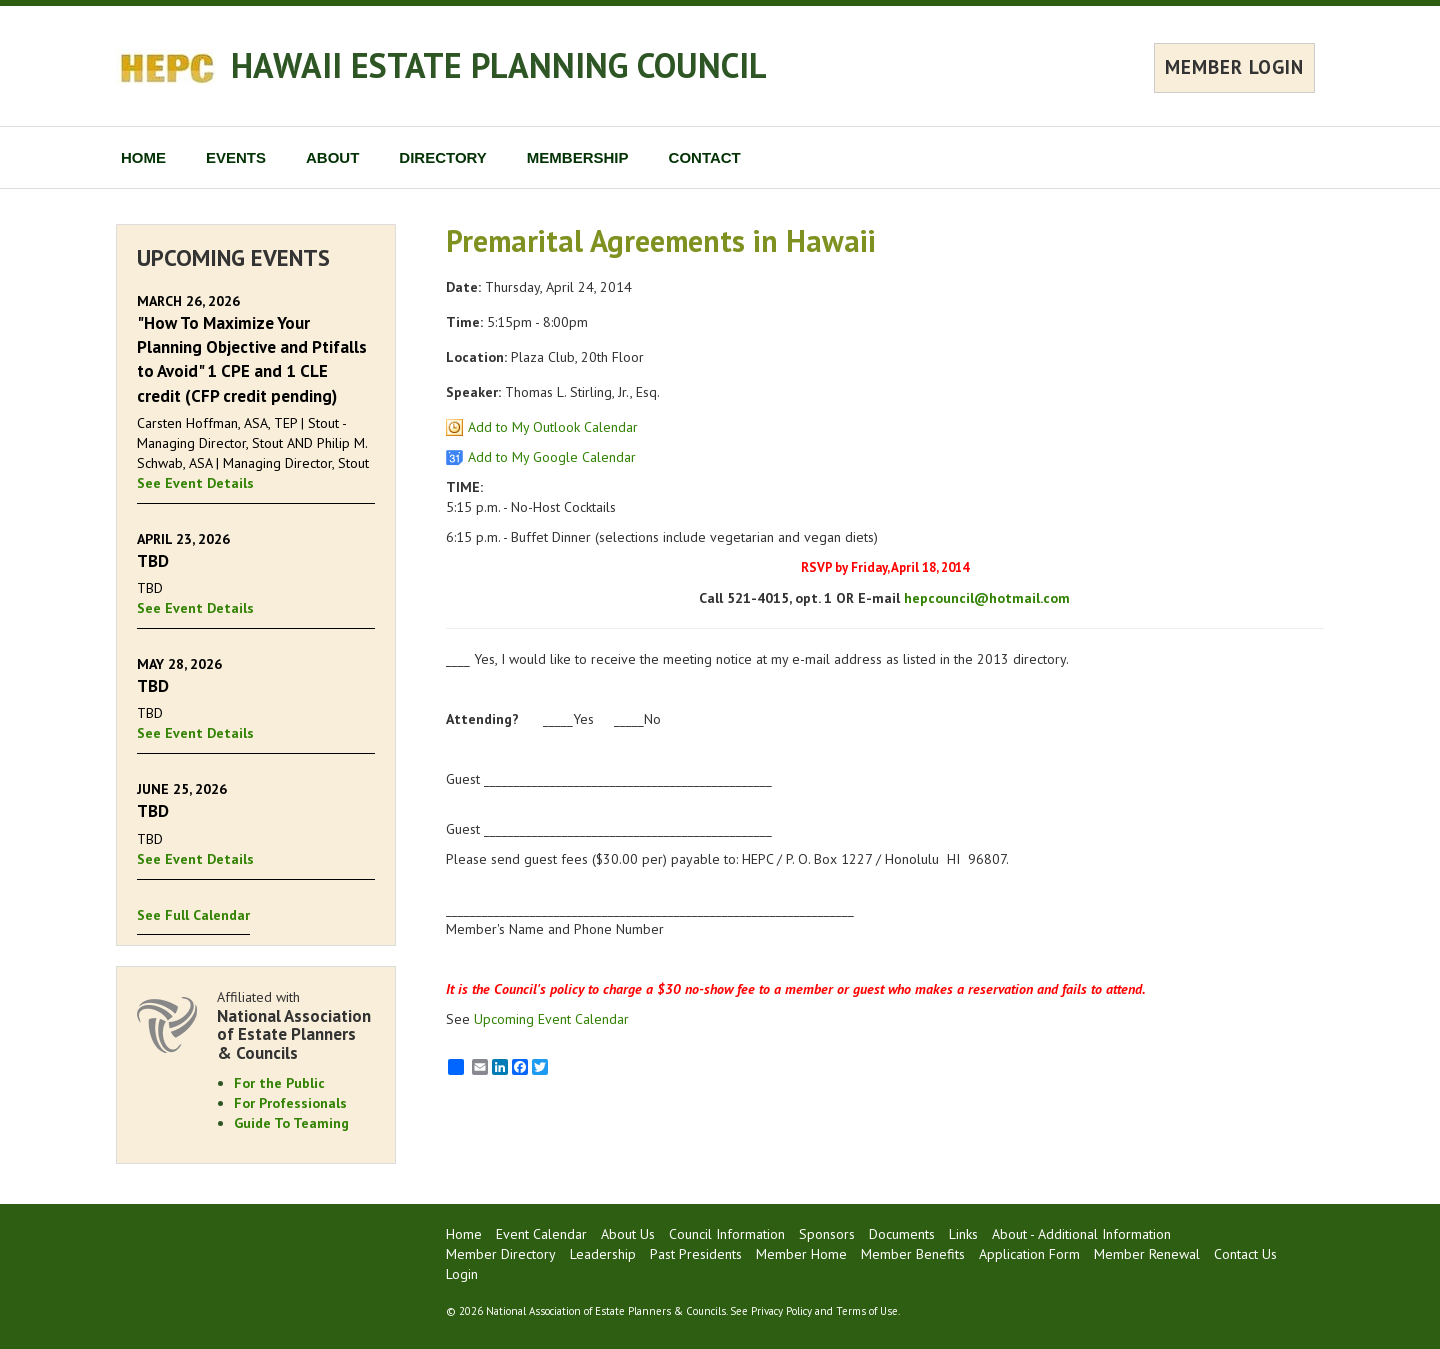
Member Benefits (913, 1254)
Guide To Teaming (291, 1123)
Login (462, 1274)
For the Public (279, 1083)
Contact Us (1245, 1254)
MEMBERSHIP (578, 157)
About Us (628, 1234)
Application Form (1029, 1254)
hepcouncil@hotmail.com (987, 598)
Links (963, 1234)
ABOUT (332, 157)
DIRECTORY (443, 157)
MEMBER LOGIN (1234, 67)
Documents (902, 1234)
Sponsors (827, 1234)
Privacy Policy (781, 1311)
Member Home (801, 1254)
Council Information (727, 1234)
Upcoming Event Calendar (551, 1019)
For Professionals (290, 1103)
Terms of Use (867, 1311)
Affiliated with (296, 1025)
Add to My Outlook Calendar (553, 427)
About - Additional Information (1081, 1234)
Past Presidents (696, 1254)
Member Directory (501, 1254)
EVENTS (236, 157)
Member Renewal (1147, 1254)
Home (464, 1234)
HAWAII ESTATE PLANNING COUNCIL (499, 65)
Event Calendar (541, 1234)
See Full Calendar (193, 915)
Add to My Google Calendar (552, 457)
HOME (143, 157)
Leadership (603, 1254)
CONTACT (705, 157)
